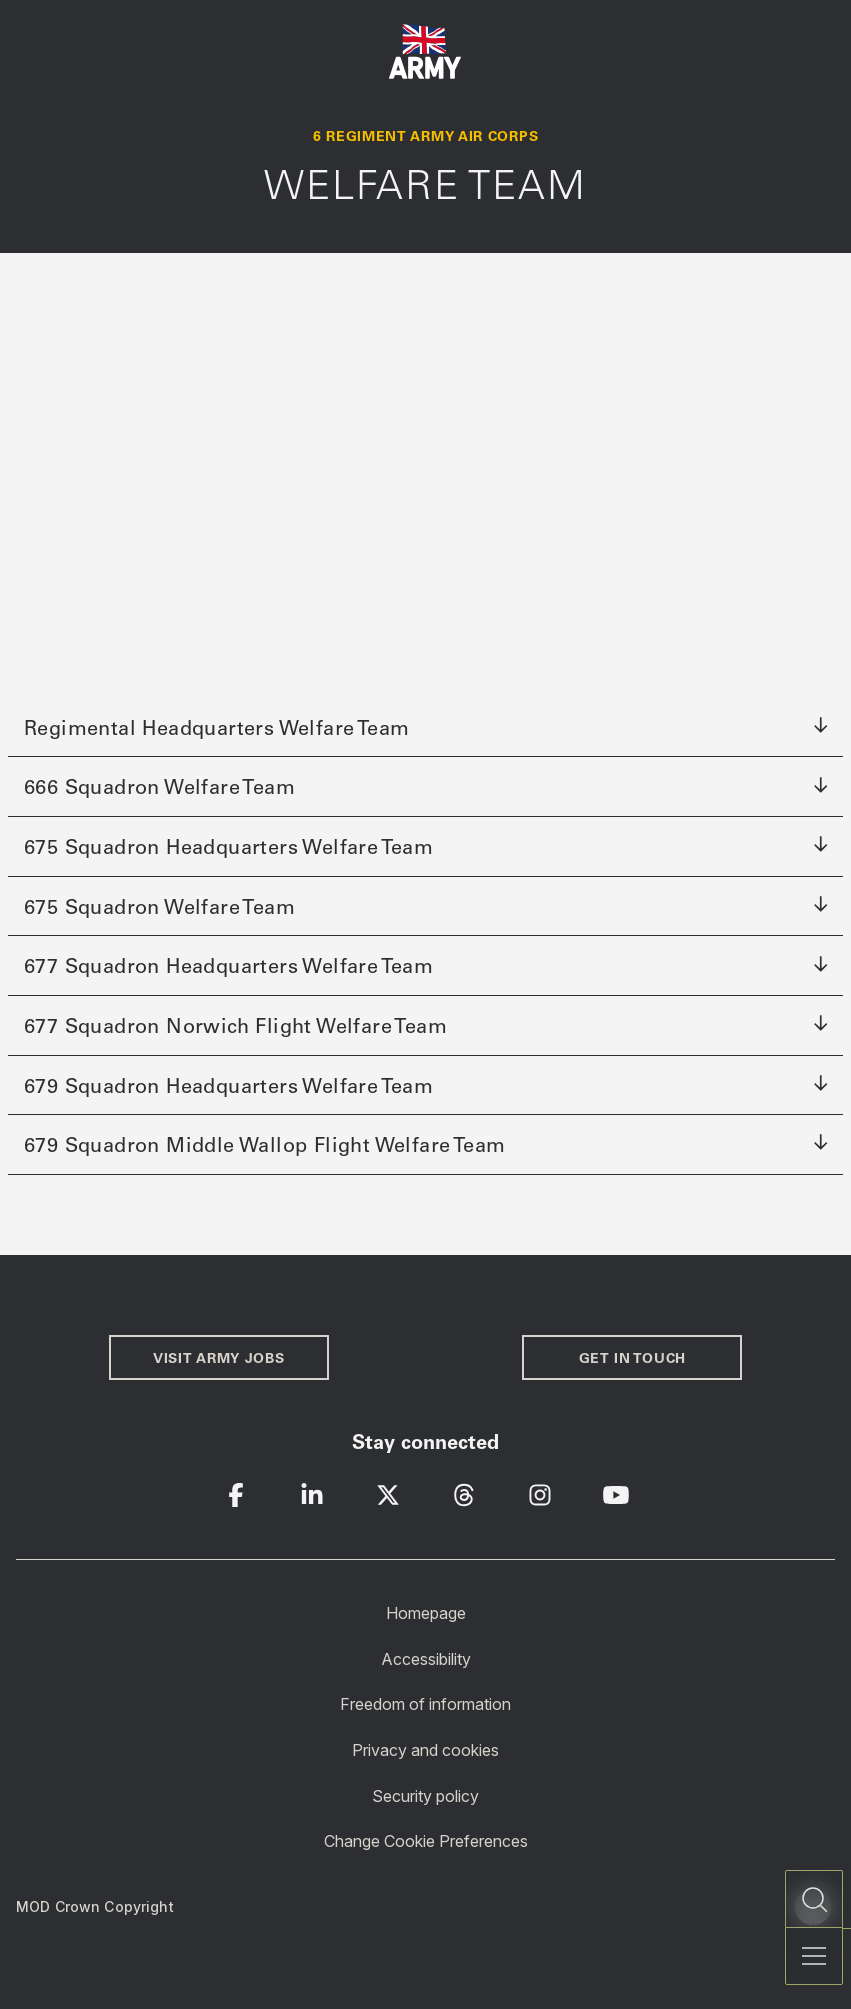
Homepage (426, 1613)
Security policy (425, 1795)
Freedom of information (425, 1704)
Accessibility (426, 1658)
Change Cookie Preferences (426, 1841)
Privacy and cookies (425, 1750)
